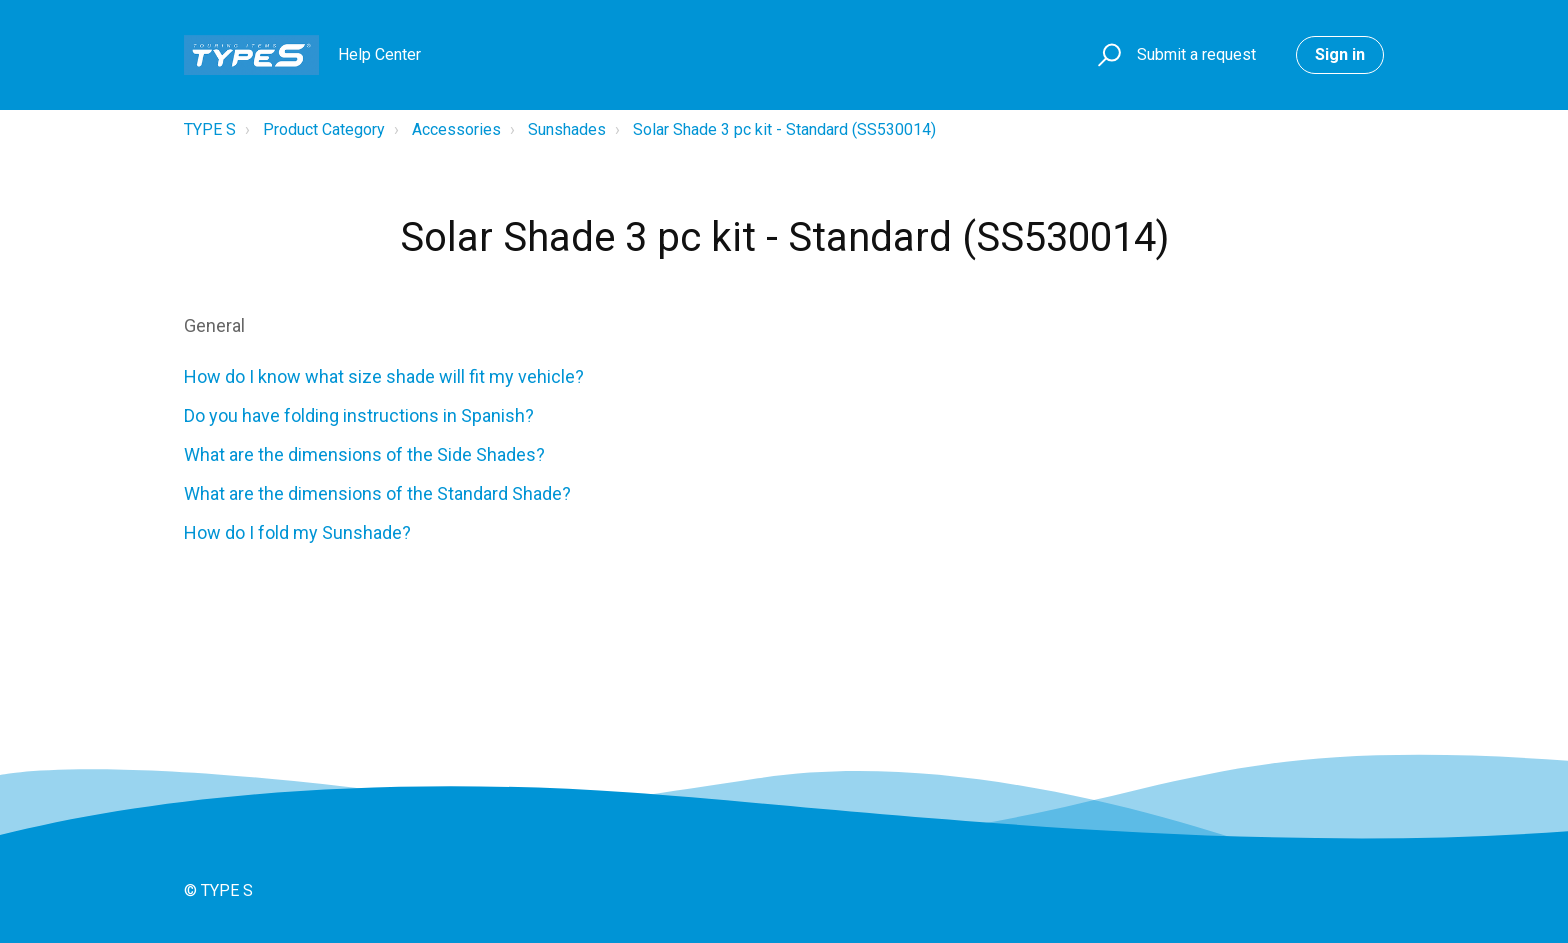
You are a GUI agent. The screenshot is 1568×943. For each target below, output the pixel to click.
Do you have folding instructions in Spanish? (359, 415)
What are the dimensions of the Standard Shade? (377, 493)
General (214, 325)
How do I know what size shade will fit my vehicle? (384, 376)
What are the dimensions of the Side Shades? (364, 454)
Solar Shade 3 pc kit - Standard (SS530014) (784, 129)
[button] (1106, 55)
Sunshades (567, 129)
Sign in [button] (1340, 54)
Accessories (456, 129)
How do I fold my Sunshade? (297, 532)
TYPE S (210, 129)
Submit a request (1196, 54)
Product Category (324, 129)
